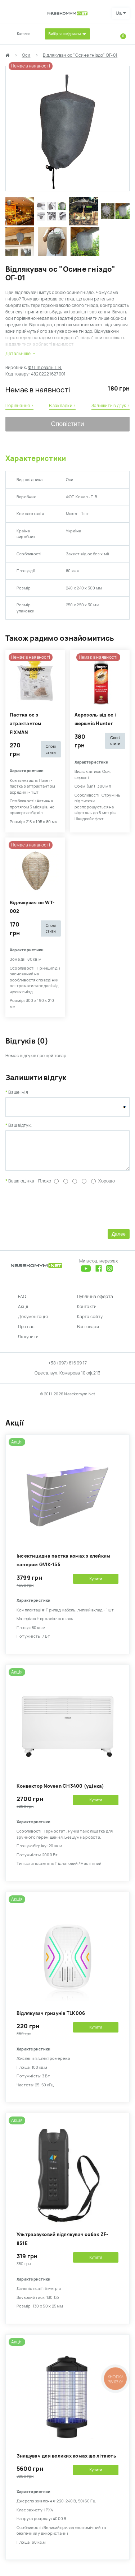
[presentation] (60, 1211)
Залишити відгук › (110, 406)
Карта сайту (90, 1322)
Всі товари (88, 1332)
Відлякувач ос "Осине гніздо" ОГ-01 (80, 55)
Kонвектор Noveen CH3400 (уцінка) (60, 1791)
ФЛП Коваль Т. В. (45, 367)
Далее (119, 1239)
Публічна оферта (95, 1302)
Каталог (23, 34)
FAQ (22, 1302)
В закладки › (62, 406)
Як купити (28, 1342)
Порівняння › (19, 406)
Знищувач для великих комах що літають (66, 2461)
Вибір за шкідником (65, 34)
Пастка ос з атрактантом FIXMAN (26, 724)
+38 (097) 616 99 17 (67, 1368)
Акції (23, 1312)
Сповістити (67, 424)
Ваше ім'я (18, 1092)
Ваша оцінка (21, 1186)
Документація (33, 1322)
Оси (26, 55)
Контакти (87, 1312)
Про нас (26, 1332)
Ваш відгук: (20, 1125)
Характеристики (35, 458)
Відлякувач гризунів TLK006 (51, 2019)
